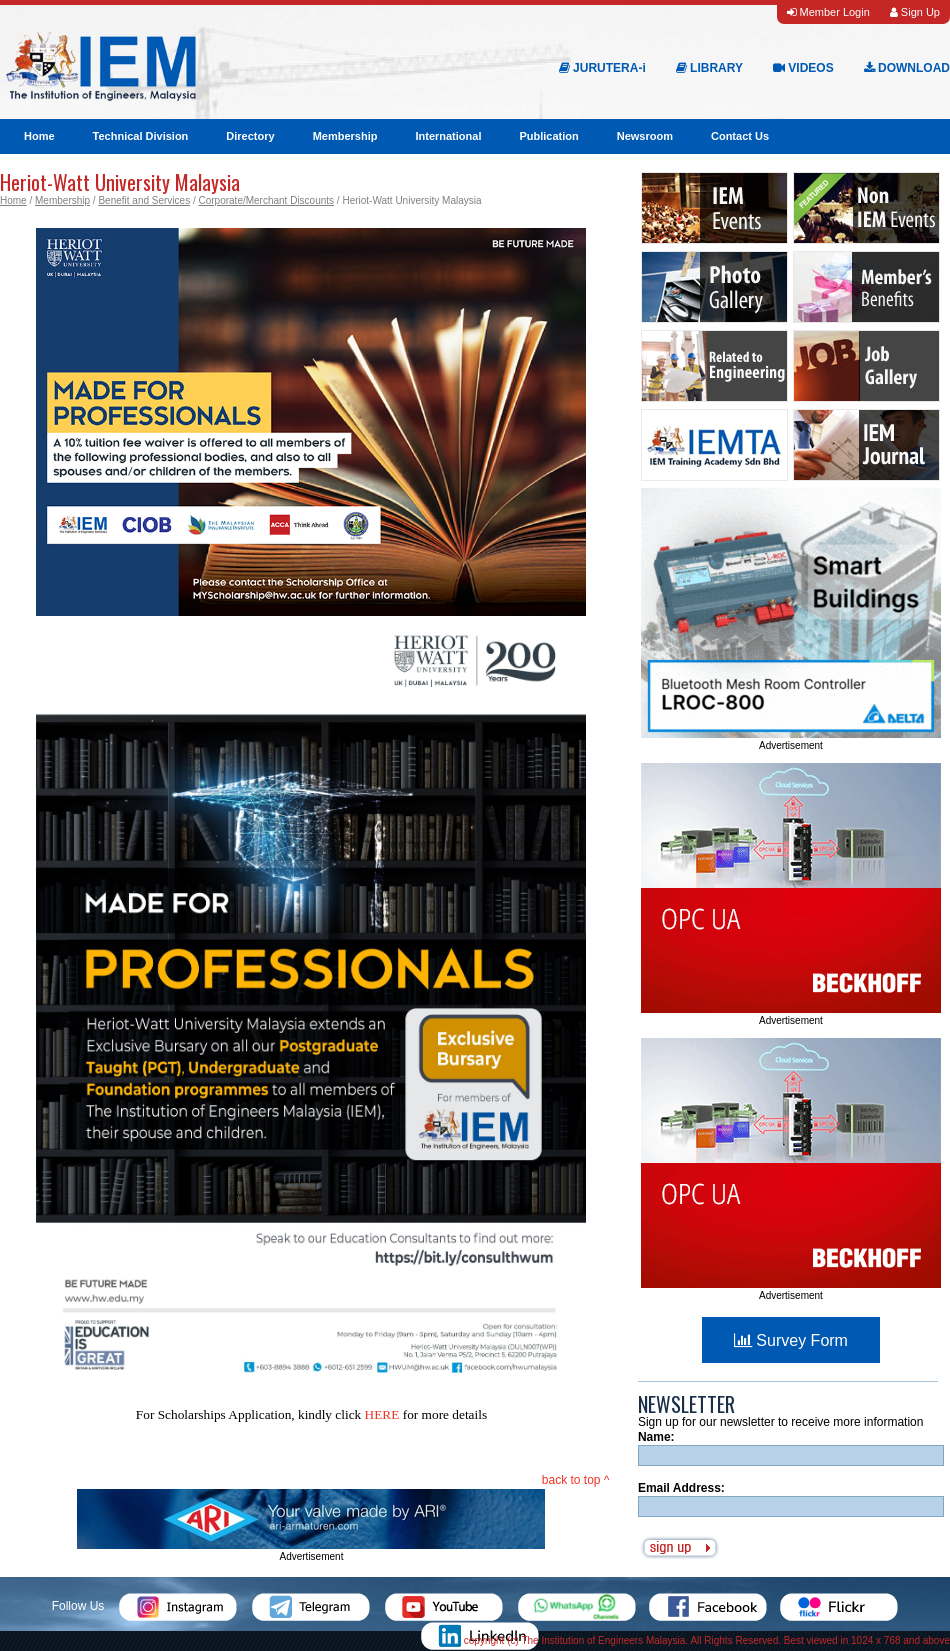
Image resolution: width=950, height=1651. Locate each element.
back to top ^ (576, 1480)
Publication (548, 136)
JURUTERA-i (602, 68)
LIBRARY (709, 68)
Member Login (828, 12)
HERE (382, 1414)
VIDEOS (803, 68)
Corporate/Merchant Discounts (266, 200)
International (448, 136)
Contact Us (740, 136)
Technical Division (141, 136)
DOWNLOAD (907, 68)
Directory (250, 136)
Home (39, 136)
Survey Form (791, 1340)
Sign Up (915, 12)
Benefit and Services (144, 200)
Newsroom (645, 136)
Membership (345, 136)
